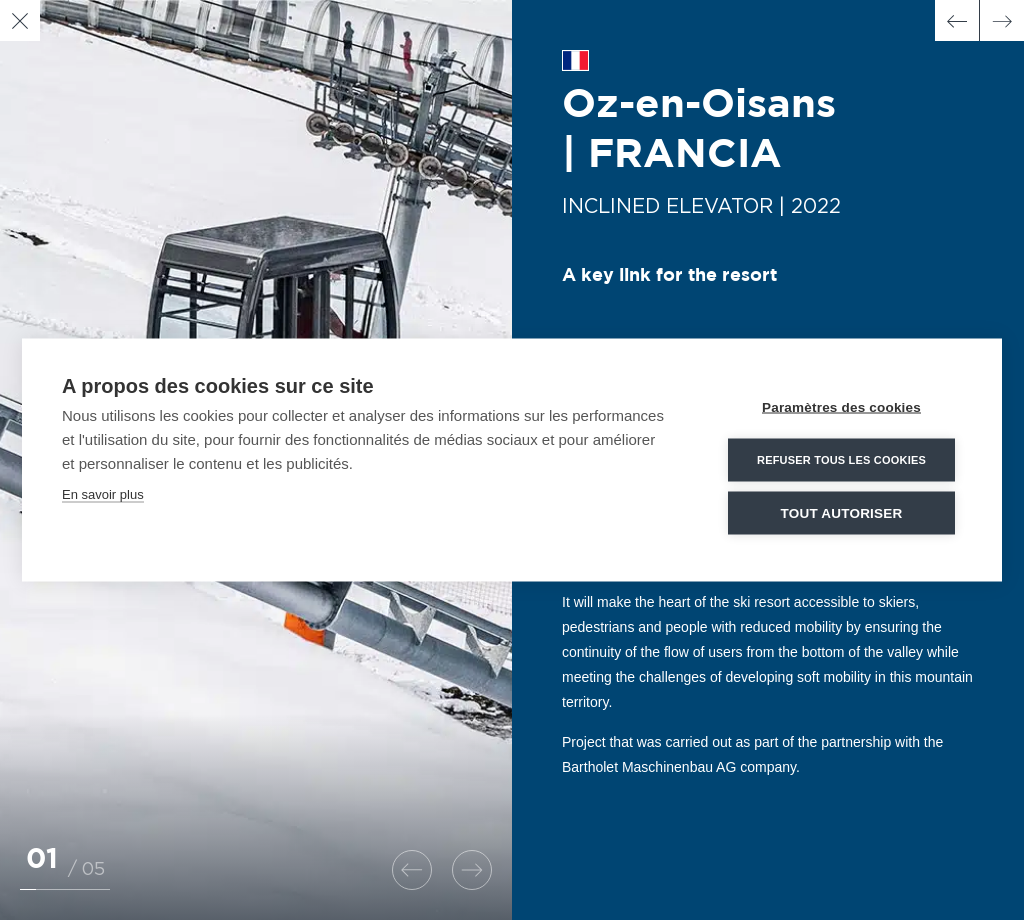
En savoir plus (103, 494)
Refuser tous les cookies (841, 460)
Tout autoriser (842, 513)
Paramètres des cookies (841, 407)
